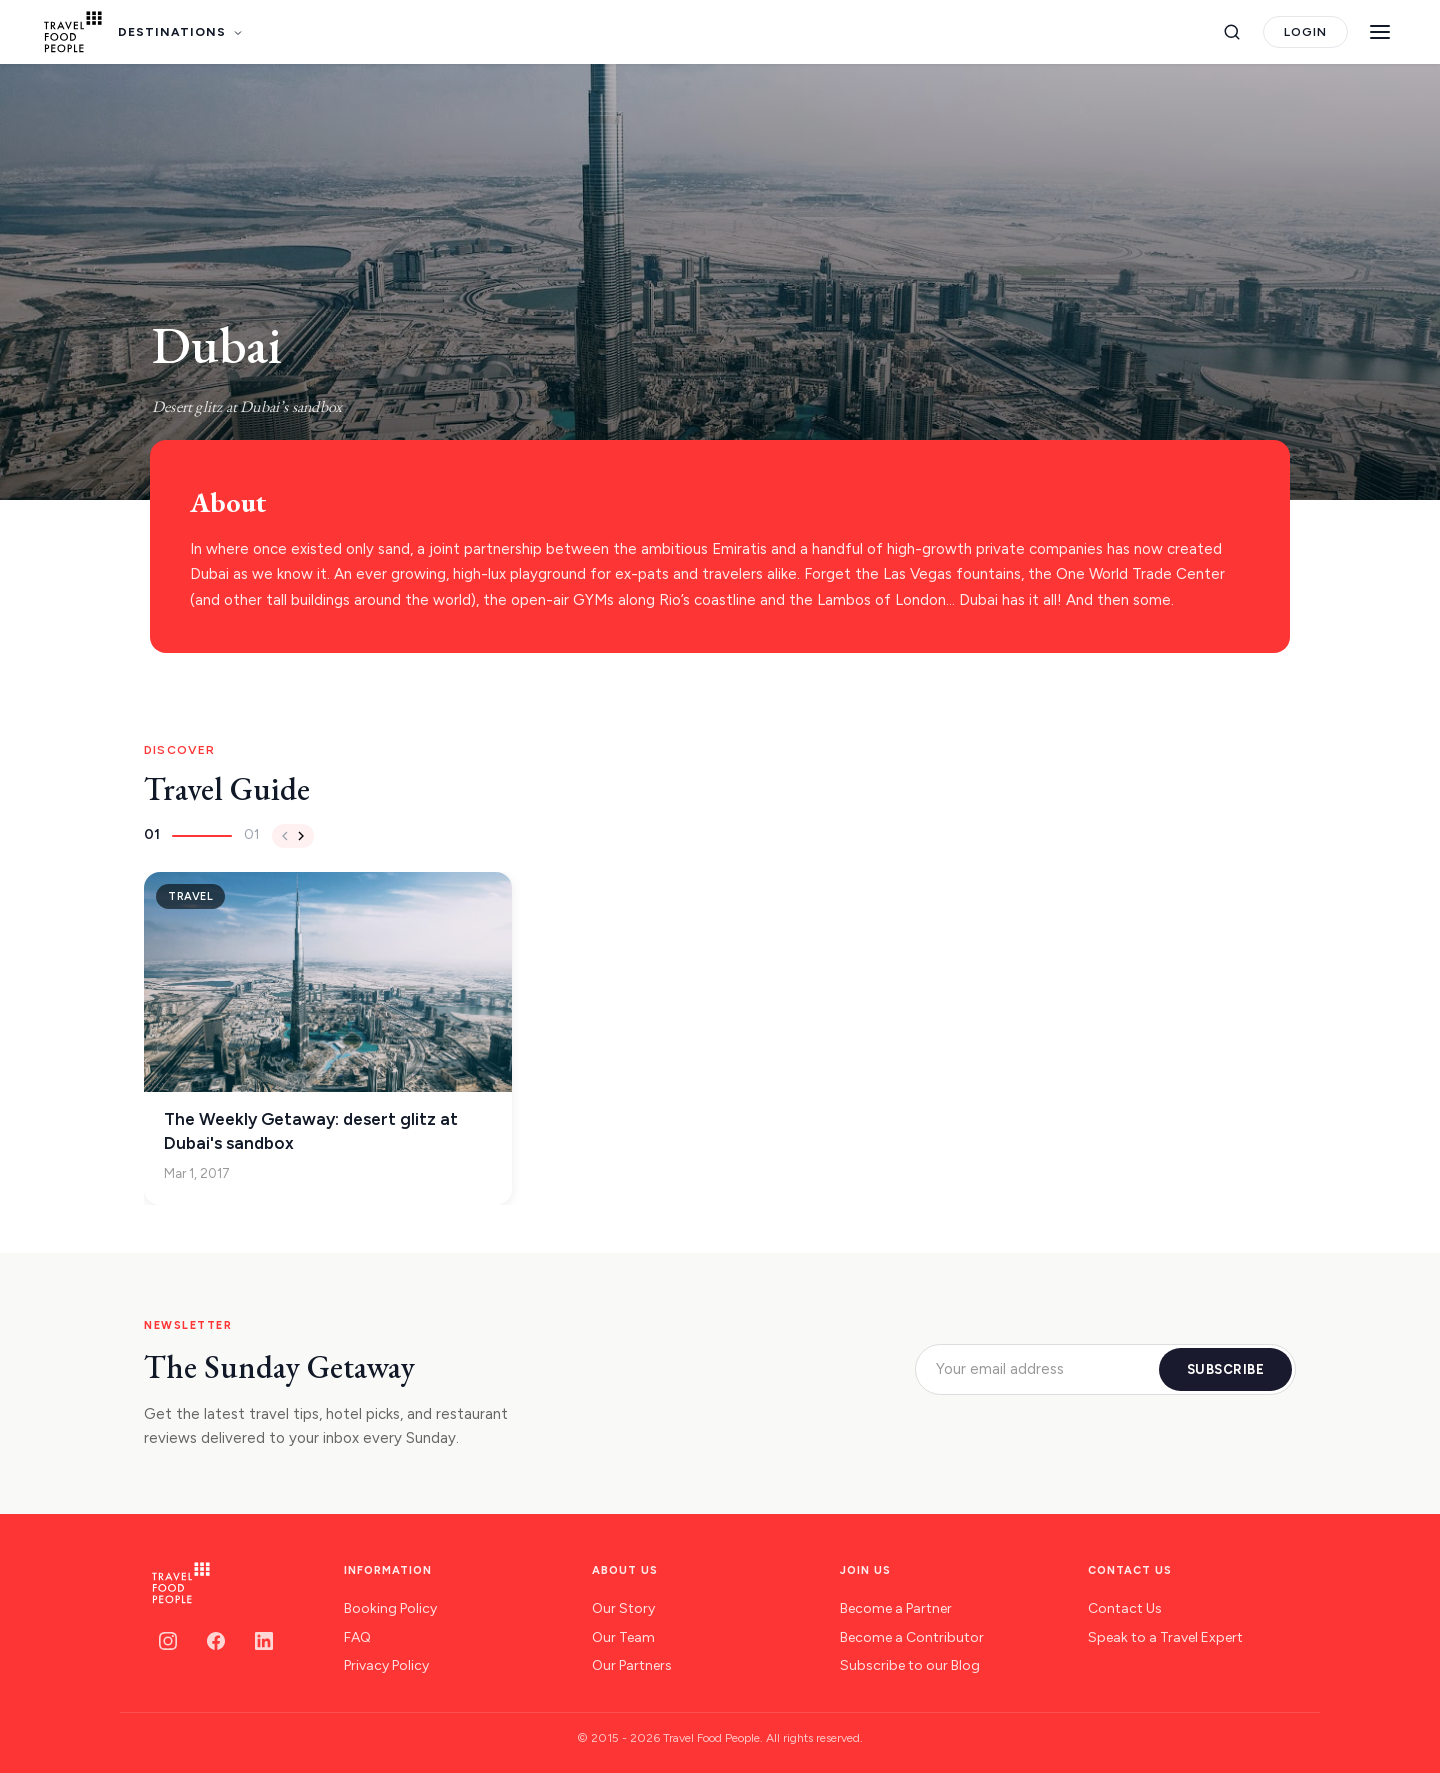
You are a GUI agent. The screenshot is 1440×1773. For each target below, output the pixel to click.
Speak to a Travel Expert (1165, 1637)
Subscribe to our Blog (910, 1665)
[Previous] (285, 836)
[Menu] (1380, 32)
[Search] (1232, 32)
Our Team (623, 1637)
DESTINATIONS (181, 32)
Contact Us (1125, 1608)
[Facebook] (216, 1641)
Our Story (623, 1608)
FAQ (357, 1637)
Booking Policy (390, 1608)
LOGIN (1305, 32)
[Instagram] (168, 1641)
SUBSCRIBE (1226, 1369)
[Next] (301, 836)
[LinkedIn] (264, 1641)
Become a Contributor (912, 1637)
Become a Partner (896, 1608)
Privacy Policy (386, 1665)
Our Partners (632, 1665)
